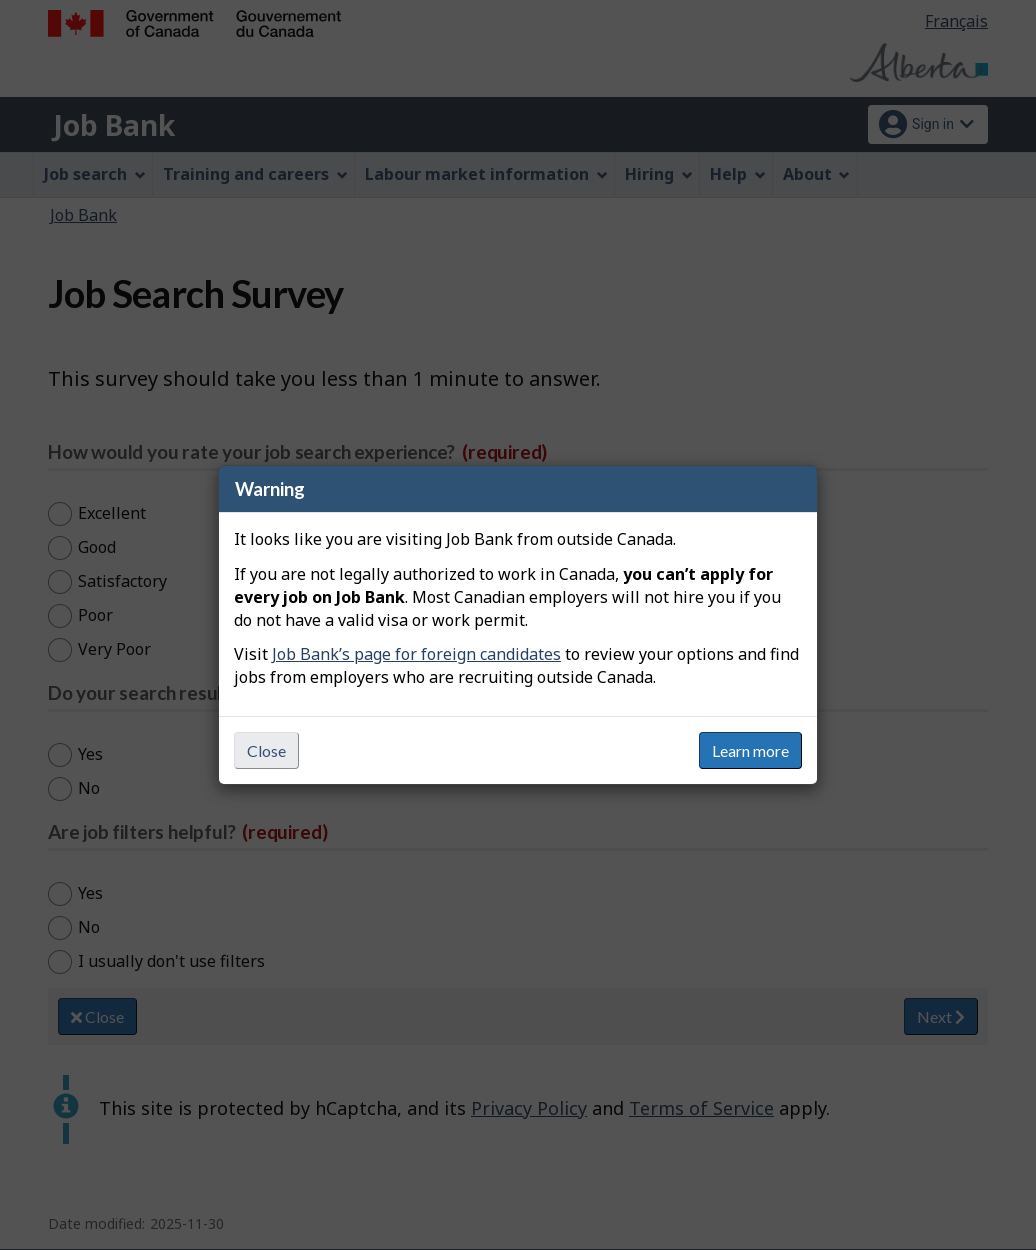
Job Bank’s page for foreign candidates (416, 654)
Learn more (750, 750)
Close (266, 750)
